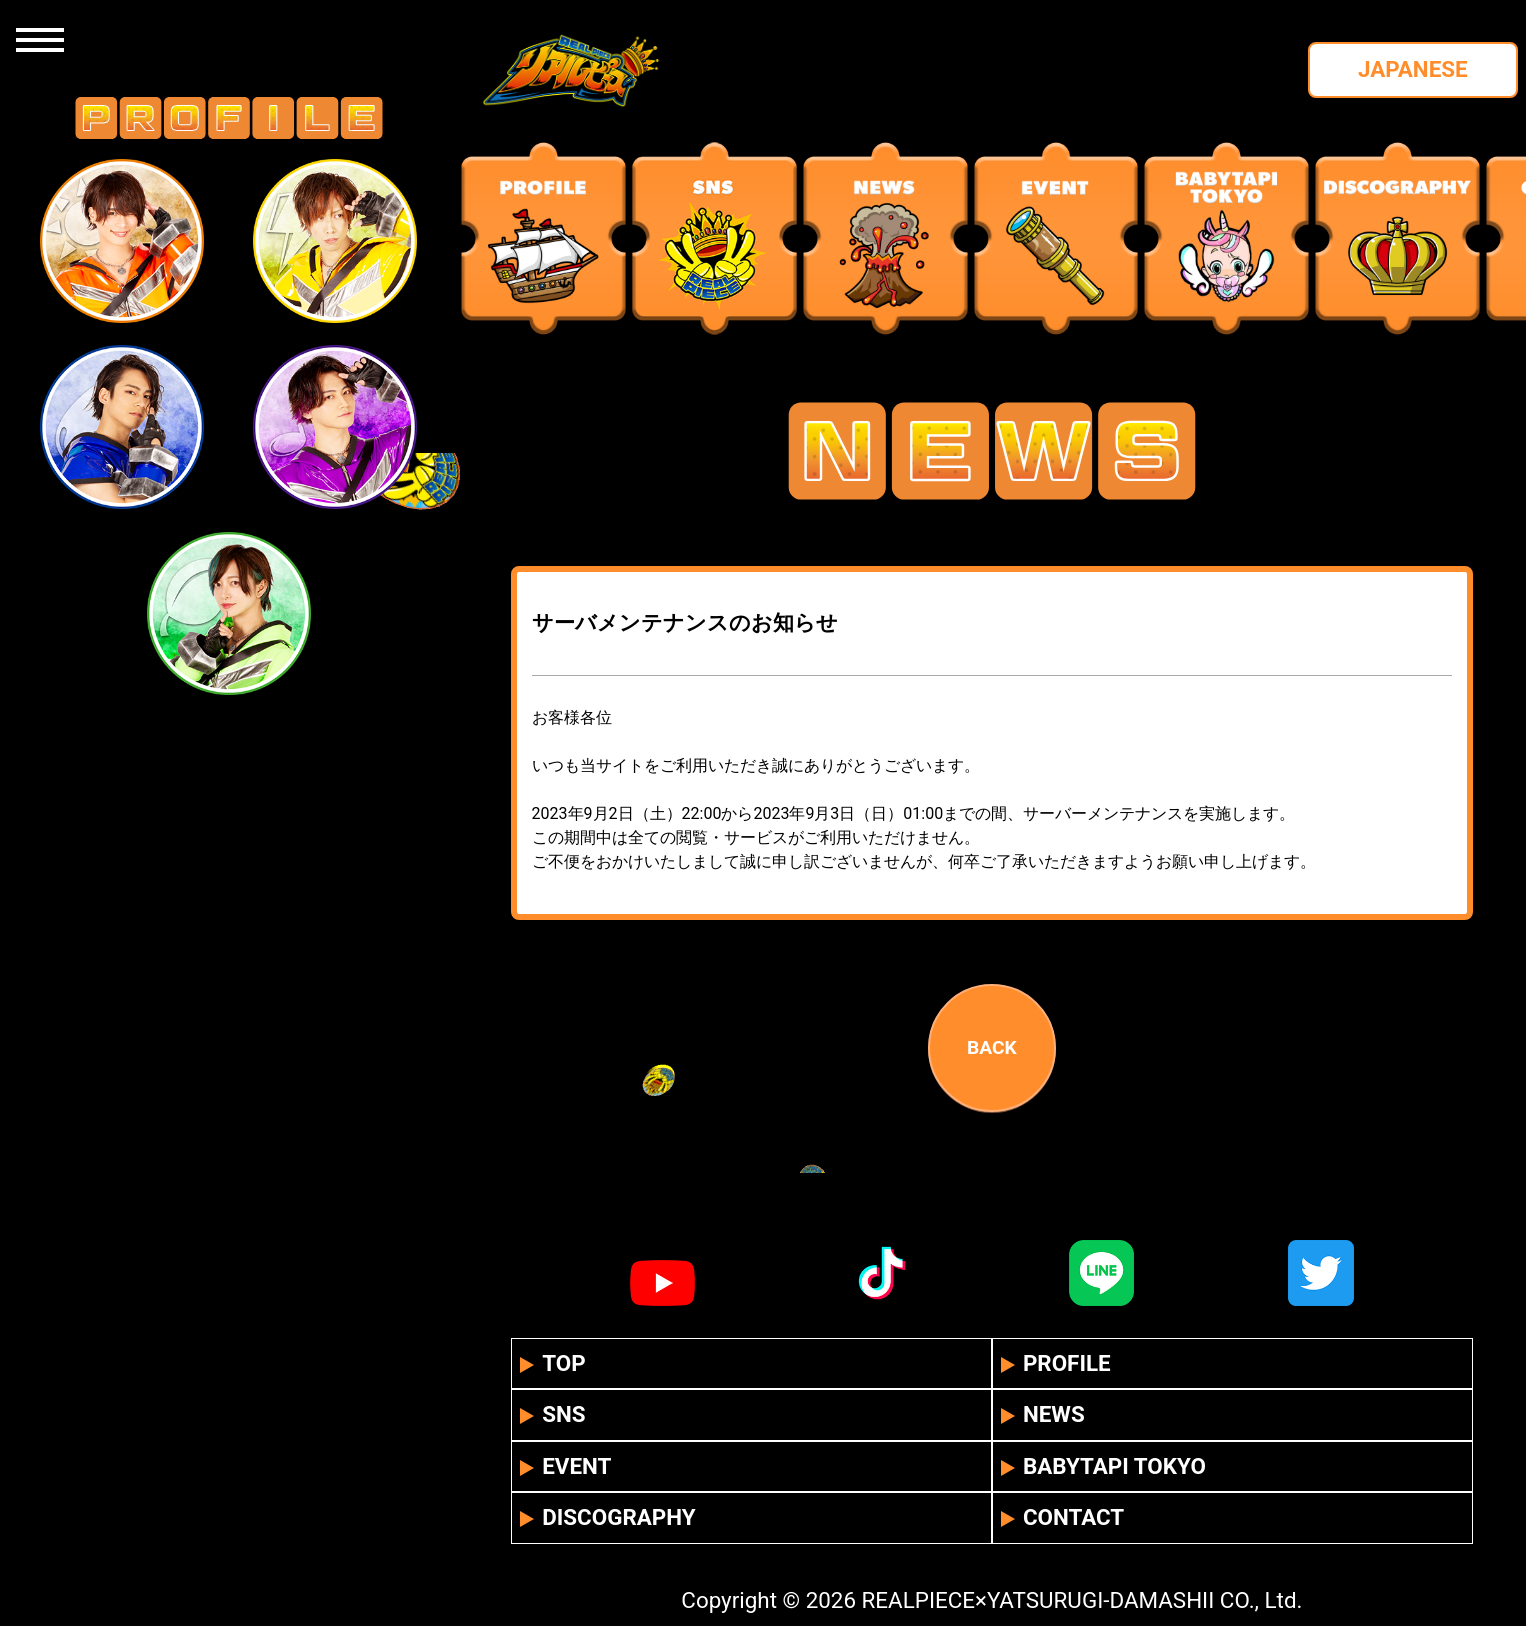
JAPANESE (1413, 69)
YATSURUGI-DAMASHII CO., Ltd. (1145, 1600)
